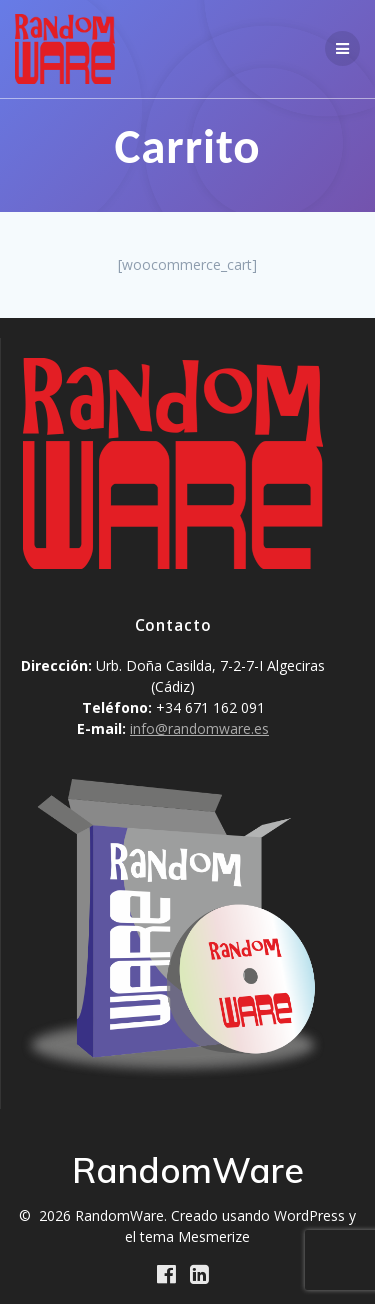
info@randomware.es (199, 728)
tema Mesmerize (195, 1236)
